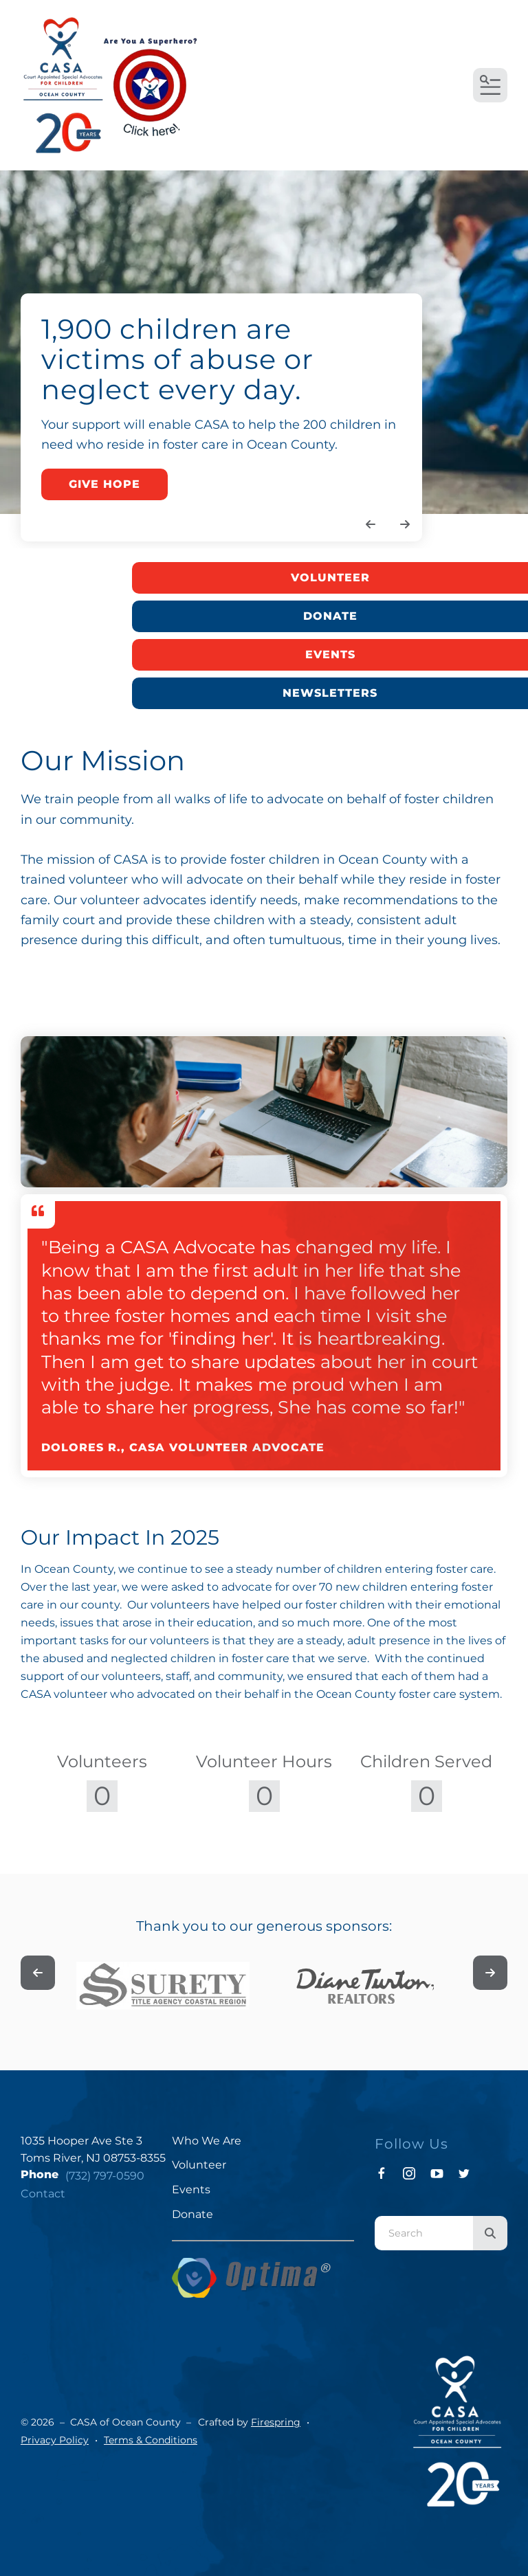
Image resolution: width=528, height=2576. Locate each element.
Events (330, 654)
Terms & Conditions (150, 2440)
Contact (43, 2193)
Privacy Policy (55, 2440)
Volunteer (330, 577)
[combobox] (424, 2233)
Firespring (275, 2422)
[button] (490, 85)
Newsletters (330, 692)
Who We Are (206, 2140)
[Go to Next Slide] (490, 1973)
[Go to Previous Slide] (38, 1973)
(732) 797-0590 (104, 2175)
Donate (330, 616)
